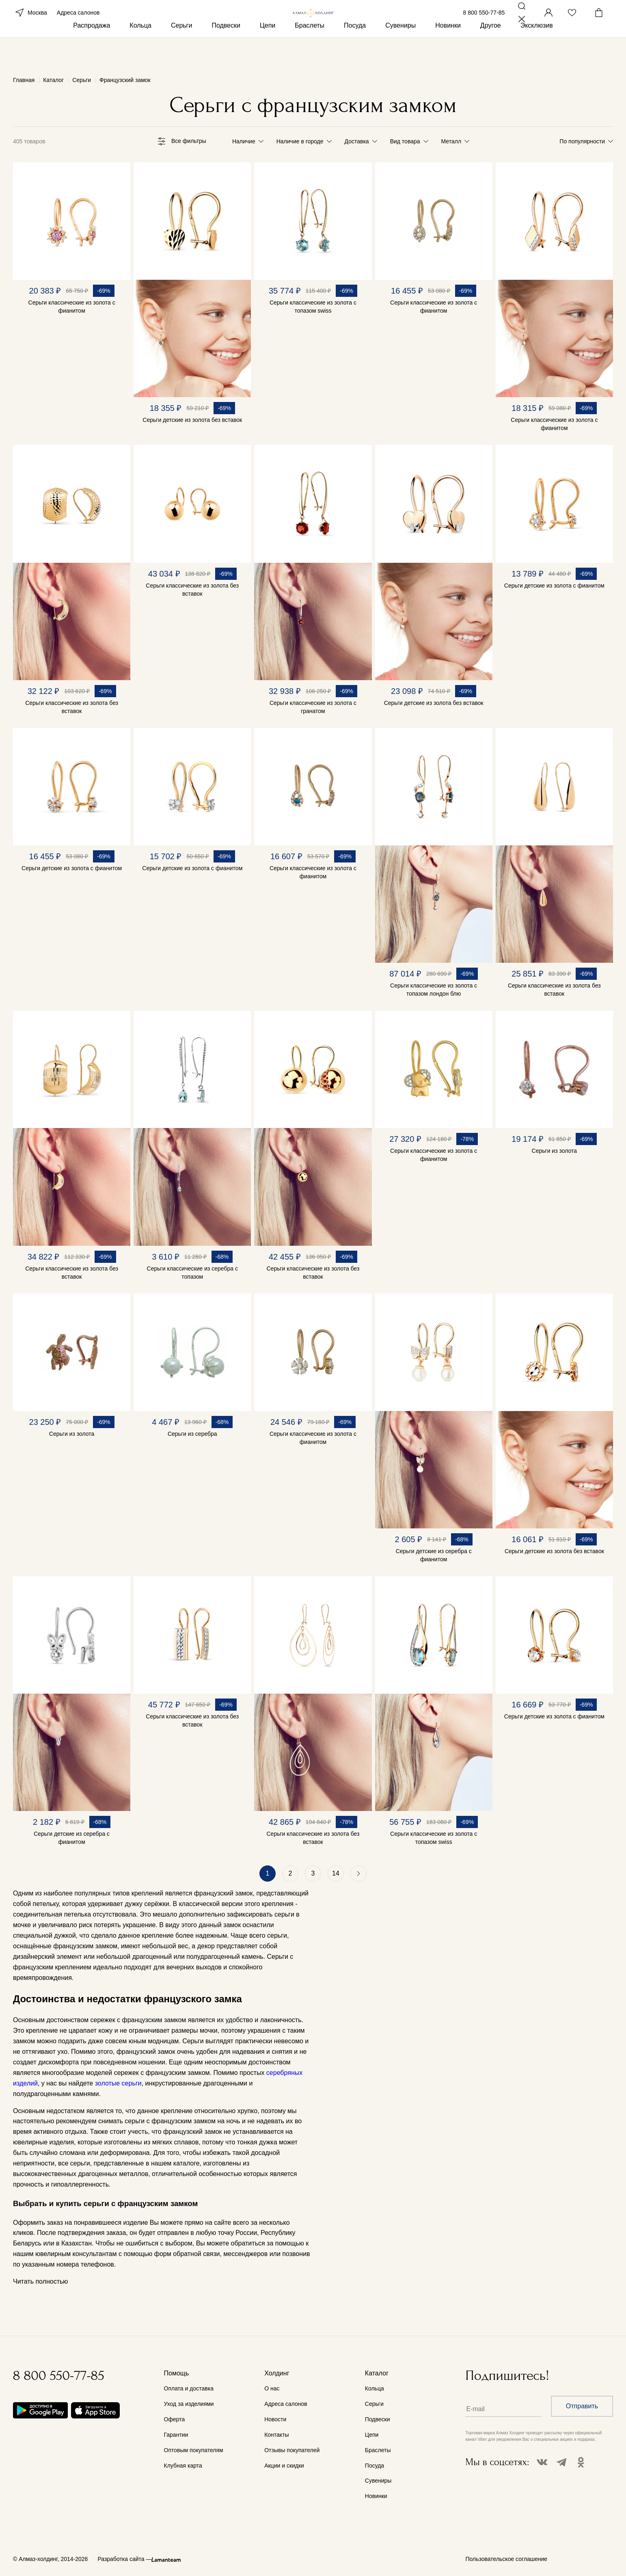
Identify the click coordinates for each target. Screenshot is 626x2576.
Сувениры (400, 52)
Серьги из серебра (192, 1434)
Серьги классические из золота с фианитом (71, 306)
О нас (271, 2388)
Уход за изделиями (189, 2404)
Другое (490, 52)
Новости (275, 2419)
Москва (30, 23)
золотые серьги (118, 2083)
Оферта (174, 2419)
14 (335, 1873)
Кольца (140, 52)
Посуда (355, 52)
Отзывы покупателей (291, 2450)
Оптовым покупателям (193, 2450)
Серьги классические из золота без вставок (71, 707)
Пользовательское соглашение (507, 2559)
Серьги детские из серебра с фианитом (434, 1555)
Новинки (448, 52)
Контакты (276, 2434)
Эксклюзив (536, 52)
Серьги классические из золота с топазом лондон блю (433, 989)
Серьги (181, 52)
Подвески (226, 52)
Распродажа (91, 52)
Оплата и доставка (189, 2388)
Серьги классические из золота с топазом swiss (313, 306)
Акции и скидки (284, 2465)
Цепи (267, 52)
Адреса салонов (78, 23)
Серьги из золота (554, 1151)
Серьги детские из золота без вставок (192, 420)
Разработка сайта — (124, 2559)
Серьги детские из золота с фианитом (554, 585)
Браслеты (309, 52)
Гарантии (176, 2434)
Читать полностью (40, 2281)
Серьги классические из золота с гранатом (313, 707)
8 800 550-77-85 (484, 23)
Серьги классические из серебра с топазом (192, 1272)
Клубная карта (183, 2465)
